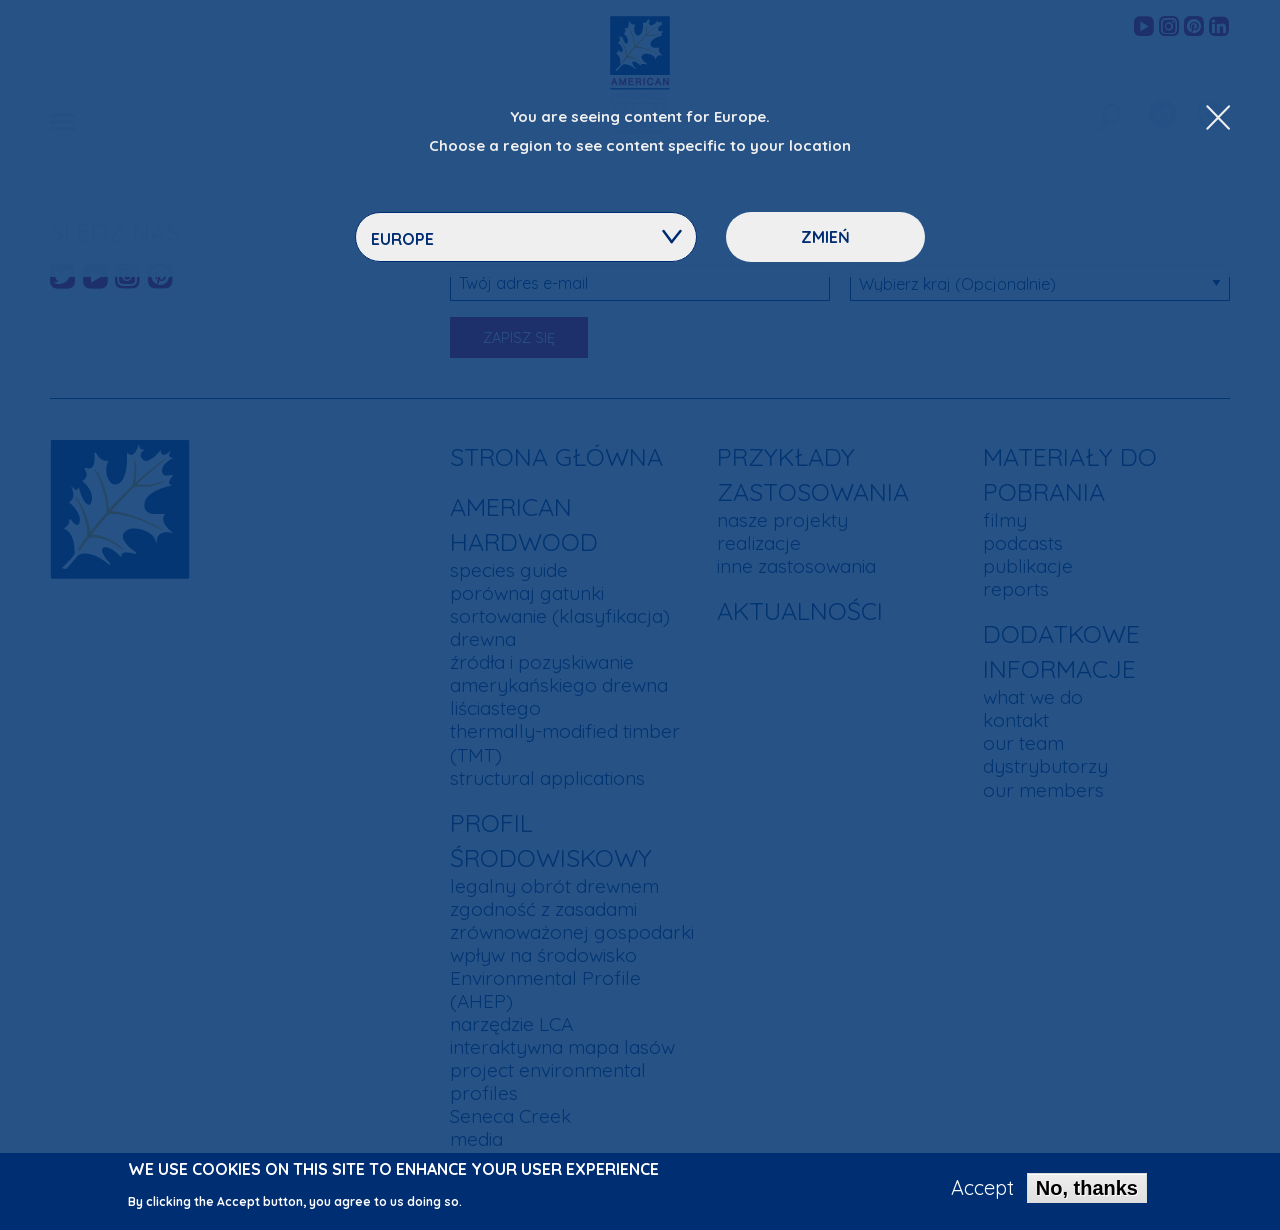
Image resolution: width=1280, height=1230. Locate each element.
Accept (982, 1194)
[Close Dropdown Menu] (1218, 119)
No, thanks (1087, 1194)
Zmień (825, 237)
